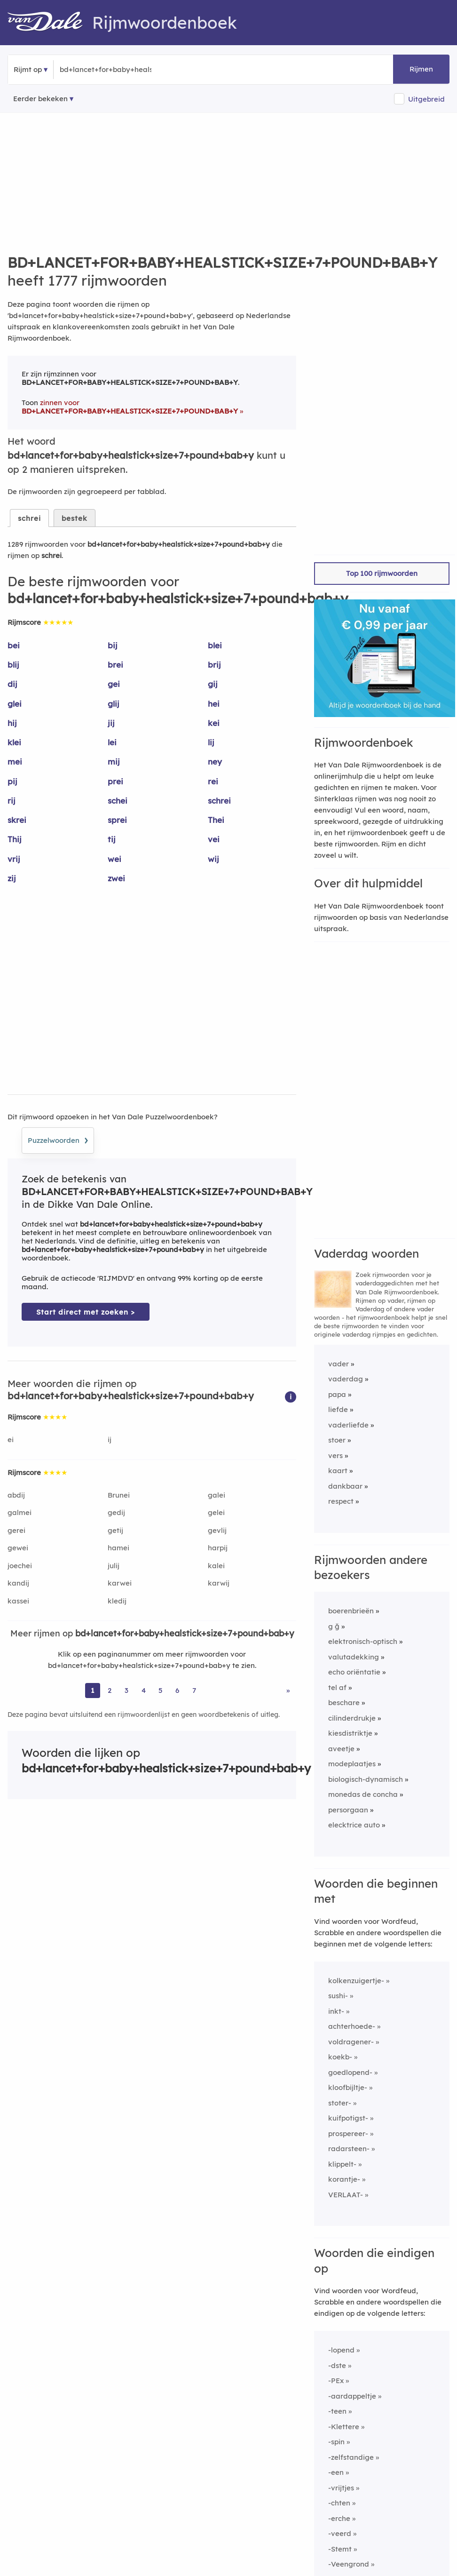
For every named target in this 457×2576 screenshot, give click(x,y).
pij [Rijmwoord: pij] (12, 781)
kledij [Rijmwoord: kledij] (117, 1600)
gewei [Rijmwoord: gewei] (18, 1547)
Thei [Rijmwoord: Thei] (216, 820)
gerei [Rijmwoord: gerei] (16, 1530)
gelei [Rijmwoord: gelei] (216, 1512)
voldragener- (351, 2041)
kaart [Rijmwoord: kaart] (337, 1470)
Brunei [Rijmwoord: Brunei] (119, 1495)
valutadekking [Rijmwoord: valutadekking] (353, 1656)
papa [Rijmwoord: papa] (337, 1394)
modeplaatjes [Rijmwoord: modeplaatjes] (352, 1763)
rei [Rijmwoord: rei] (213, 781)
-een (336, 2472)
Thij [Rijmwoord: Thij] (15, 839)
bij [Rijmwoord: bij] (113, 645)
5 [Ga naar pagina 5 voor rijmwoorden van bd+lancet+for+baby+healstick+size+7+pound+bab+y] (160, 1690)
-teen (337, 2411)
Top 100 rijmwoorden (382, 573)
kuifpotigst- (348, 2117)
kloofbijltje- (347, 2087)
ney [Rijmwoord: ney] (215, 761)
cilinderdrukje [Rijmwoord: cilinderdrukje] (352, 1718)
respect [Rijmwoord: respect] (341, 1501)
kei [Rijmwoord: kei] (214, 723)
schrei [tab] (29, 518)
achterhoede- (351, 2026)
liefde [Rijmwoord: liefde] (338, 1409)
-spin (336, 2441)
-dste (337, 2365)
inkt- (336, 2011)
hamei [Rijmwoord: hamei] (118, 1547)
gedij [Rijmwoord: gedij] (116, 1512)
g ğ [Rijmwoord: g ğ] (333, 1626)
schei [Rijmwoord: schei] (117, 800)
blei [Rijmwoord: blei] (215, 645)
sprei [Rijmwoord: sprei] (117, 820)
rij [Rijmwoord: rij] (12, 800)
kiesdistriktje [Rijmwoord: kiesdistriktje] (350, 1733)
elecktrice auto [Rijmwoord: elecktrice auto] (354, 1824)
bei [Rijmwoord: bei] (14, 645)
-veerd (339, 2533)
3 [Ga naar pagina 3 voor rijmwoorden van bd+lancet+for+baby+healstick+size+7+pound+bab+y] (126, 1690)
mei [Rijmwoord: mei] (15, 761)
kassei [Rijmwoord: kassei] (18, 1600)
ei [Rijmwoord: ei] (11, 1439)
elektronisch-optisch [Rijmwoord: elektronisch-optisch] (362, 1641)
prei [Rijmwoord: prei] (115, 781)
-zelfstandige (351, 2457)
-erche (339, 2518)
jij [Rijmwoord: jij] (111, 723)
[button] (290, 1396)
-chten (339, 2502)
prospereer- (348, 2133)
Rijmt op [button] (28, 69)
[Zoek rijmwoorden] (105, 69)
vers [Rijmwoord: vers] (335, 1455)
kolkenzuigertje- (356, 1980)
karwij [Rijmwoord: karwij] (218, 1583)
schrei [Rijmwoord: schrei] (219, 800)
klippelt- (342, 2164)
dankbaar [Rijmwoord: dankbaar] (345, 1486)
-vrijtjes (341, 2487)
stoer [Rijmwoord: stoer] (337, 1440)
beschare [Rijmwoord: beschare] (344, 1702)
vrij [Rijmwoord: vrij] (14, 859)
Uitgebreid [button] (426, 99)
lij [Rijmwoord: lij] (211, 742)
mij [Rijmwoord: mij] (114, 761)
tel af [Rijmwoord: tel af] (337, 1687)
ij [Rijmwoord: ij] (109, 1439)
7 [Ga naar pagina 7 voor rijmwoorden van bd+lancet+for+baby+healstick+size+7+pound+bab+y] (194, 1690)
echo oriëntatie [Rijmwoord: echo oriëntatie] (354, 1671)
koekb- (340, 2056)
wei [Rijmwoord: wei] (114, 859)
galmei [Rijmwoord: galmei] (20, 1512)
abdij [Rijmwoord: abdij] (16, 1495)
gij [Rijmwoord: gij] (213, 684)
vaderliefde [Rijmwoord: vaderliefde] (348, 1424)
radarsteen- (349, 2148)
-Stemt (340, 2548)
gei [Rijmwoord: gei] (114, 684)
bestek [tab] (74, 518)
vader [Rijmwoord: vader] (338, 1363)
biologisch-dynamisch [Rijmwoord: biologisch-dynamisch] (365, 1779)
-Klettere (343, 2426)
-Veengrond (348, 2564)
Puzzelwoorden (58, 1139)
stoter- (339, 2102)
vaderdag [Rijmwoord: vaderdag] (345, 1378)
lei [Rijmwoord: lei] (112, 742)
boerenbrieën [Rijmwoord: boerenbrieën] (351, 1610)
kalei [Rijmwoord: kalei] (216, 1565)
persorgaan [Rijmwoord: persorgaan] (348, 1809)
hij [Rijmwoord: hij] (12, 723)
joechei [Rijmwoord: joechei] (20, 1565)
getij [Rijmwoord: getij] (115, 1530)
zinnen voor (130, 406)
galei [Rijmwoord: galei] (216, 1495)
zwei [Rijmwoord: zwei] (116, 878)
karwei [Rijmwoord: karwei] (120, 1583)
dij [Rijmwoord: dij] (12, 684)
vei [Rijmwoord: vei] (214, 839)
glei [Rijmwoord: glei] (15, 704)
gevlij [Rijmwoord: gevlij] (217, 1530)
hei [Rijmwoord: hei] (214, 704)
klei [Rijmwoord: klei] (14, 742)
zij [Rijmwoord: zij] (12, 878)
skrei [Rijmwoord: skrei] (17, 820)
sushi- (338, 1995)
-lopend (341, 2349)
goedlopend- (350, 2072)
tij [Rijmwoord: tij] (112, 839)
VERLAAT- (345, 2194)
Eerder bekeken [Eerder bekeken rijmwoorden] (40, 98)
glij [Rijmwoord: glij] (113, 704)
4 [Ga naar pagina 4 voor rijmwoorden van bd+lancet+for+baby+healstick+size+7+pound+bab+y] (144, 1690)
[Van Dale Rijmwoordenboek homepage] (50, 22)
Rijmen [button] (421, 68)
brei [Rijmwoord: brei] (115, 665)
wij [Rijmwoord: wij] (213, 859)
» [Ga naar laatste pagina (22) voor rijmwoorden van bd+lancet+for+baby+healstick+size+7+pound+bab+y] (288, 1690)
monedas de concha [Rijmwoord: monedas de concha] (363, 1794)
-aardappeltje (352, 2396)
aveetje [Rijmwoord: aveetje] (341, 1748)
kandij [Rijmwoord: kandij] (18, 1583)
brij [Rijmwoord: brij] (214, 665)
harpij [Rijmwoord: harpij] (218, 1547)
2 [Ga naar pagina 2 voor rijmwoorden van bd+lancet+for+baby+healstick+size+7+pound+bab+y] (109, 1690)
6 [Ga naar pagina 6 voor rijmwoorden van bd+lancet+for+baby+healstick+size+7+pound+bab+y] (177, 1690)
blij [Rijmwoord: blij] (13, 665)
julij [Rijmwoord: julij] (113, 1565)
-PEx (336, 2380)
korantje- (344, 2179)
